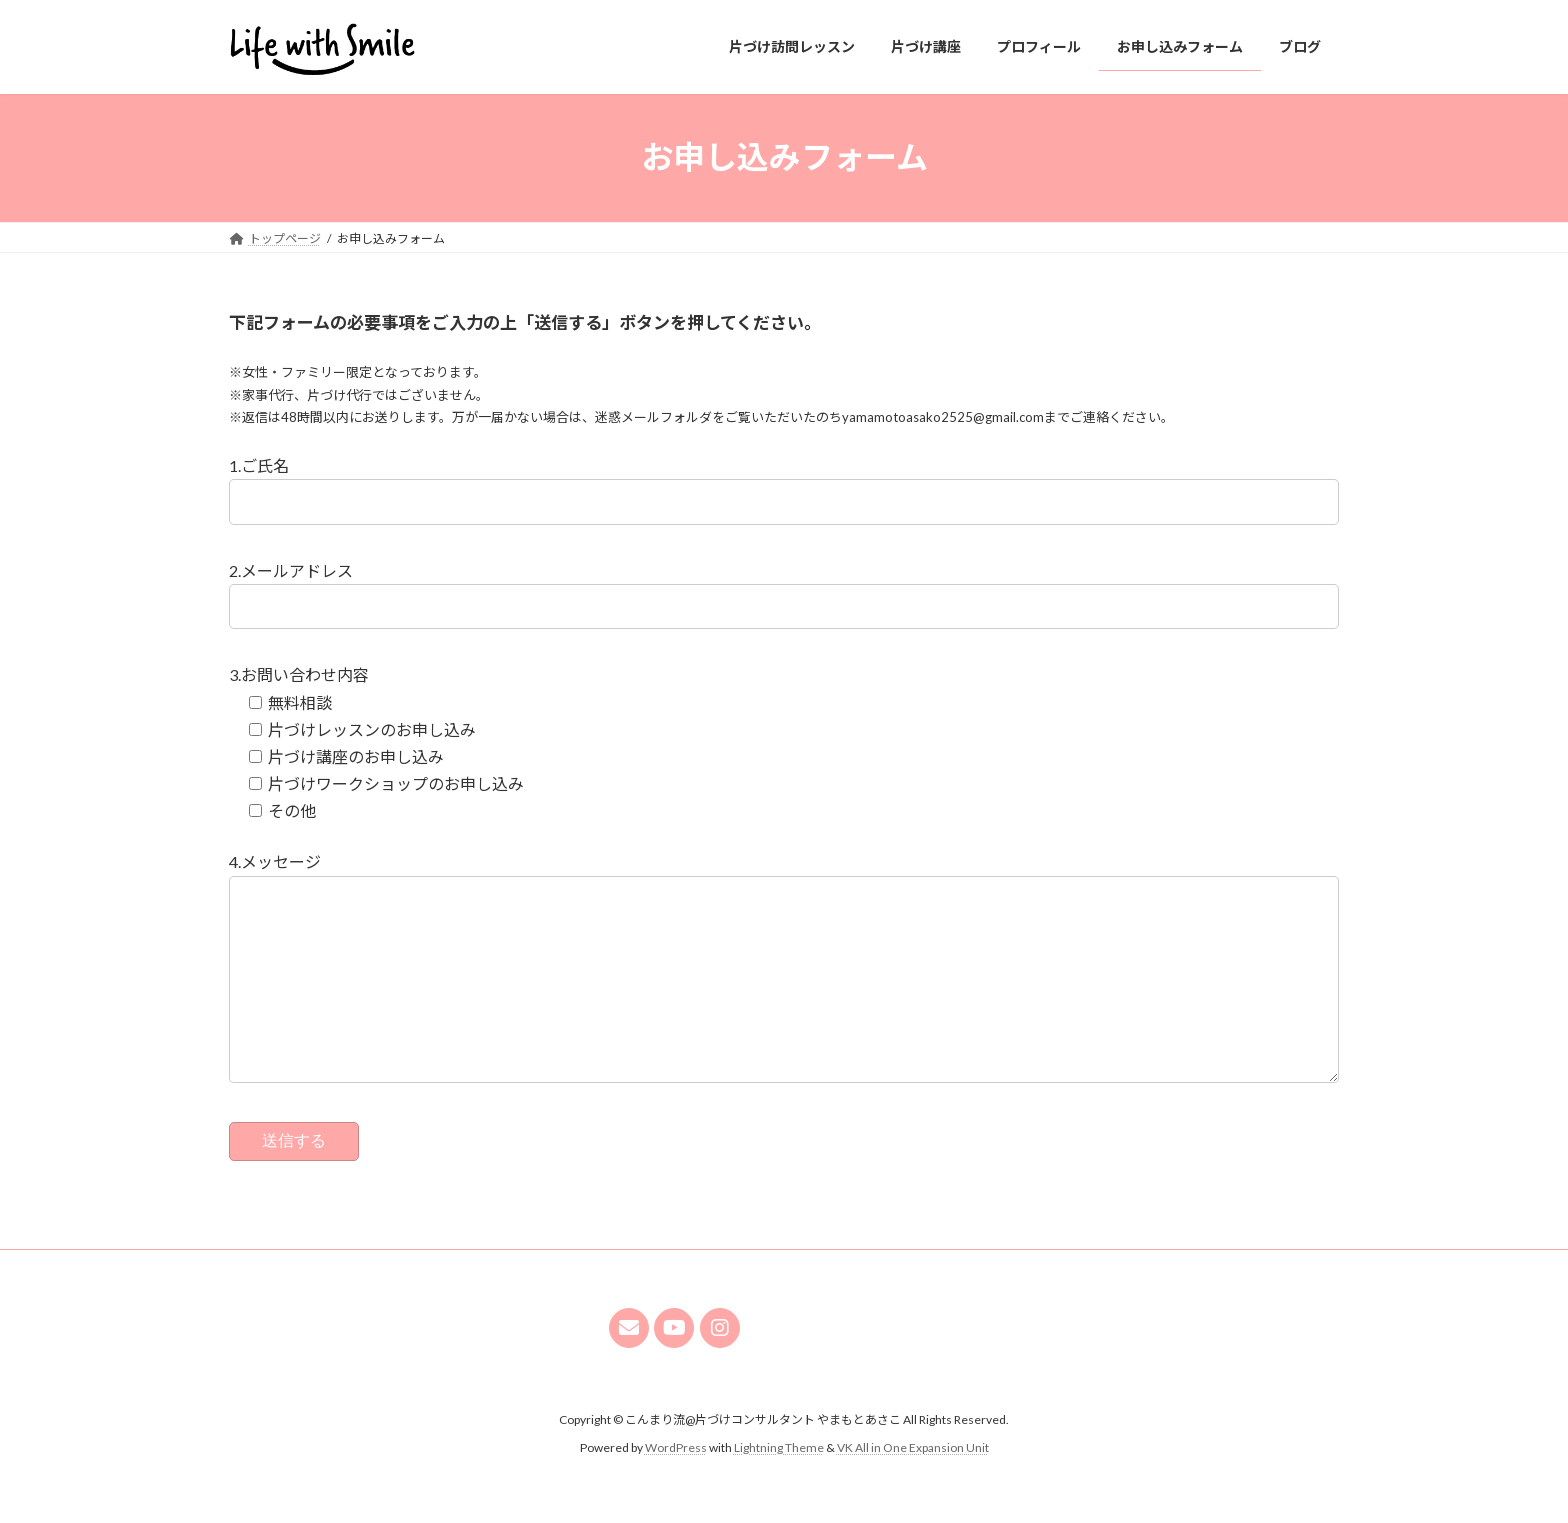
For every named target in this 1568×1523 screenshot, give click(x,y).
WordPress (676, 1487)
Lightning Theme (779, 1487)
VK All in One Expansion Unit (913, 1487)
